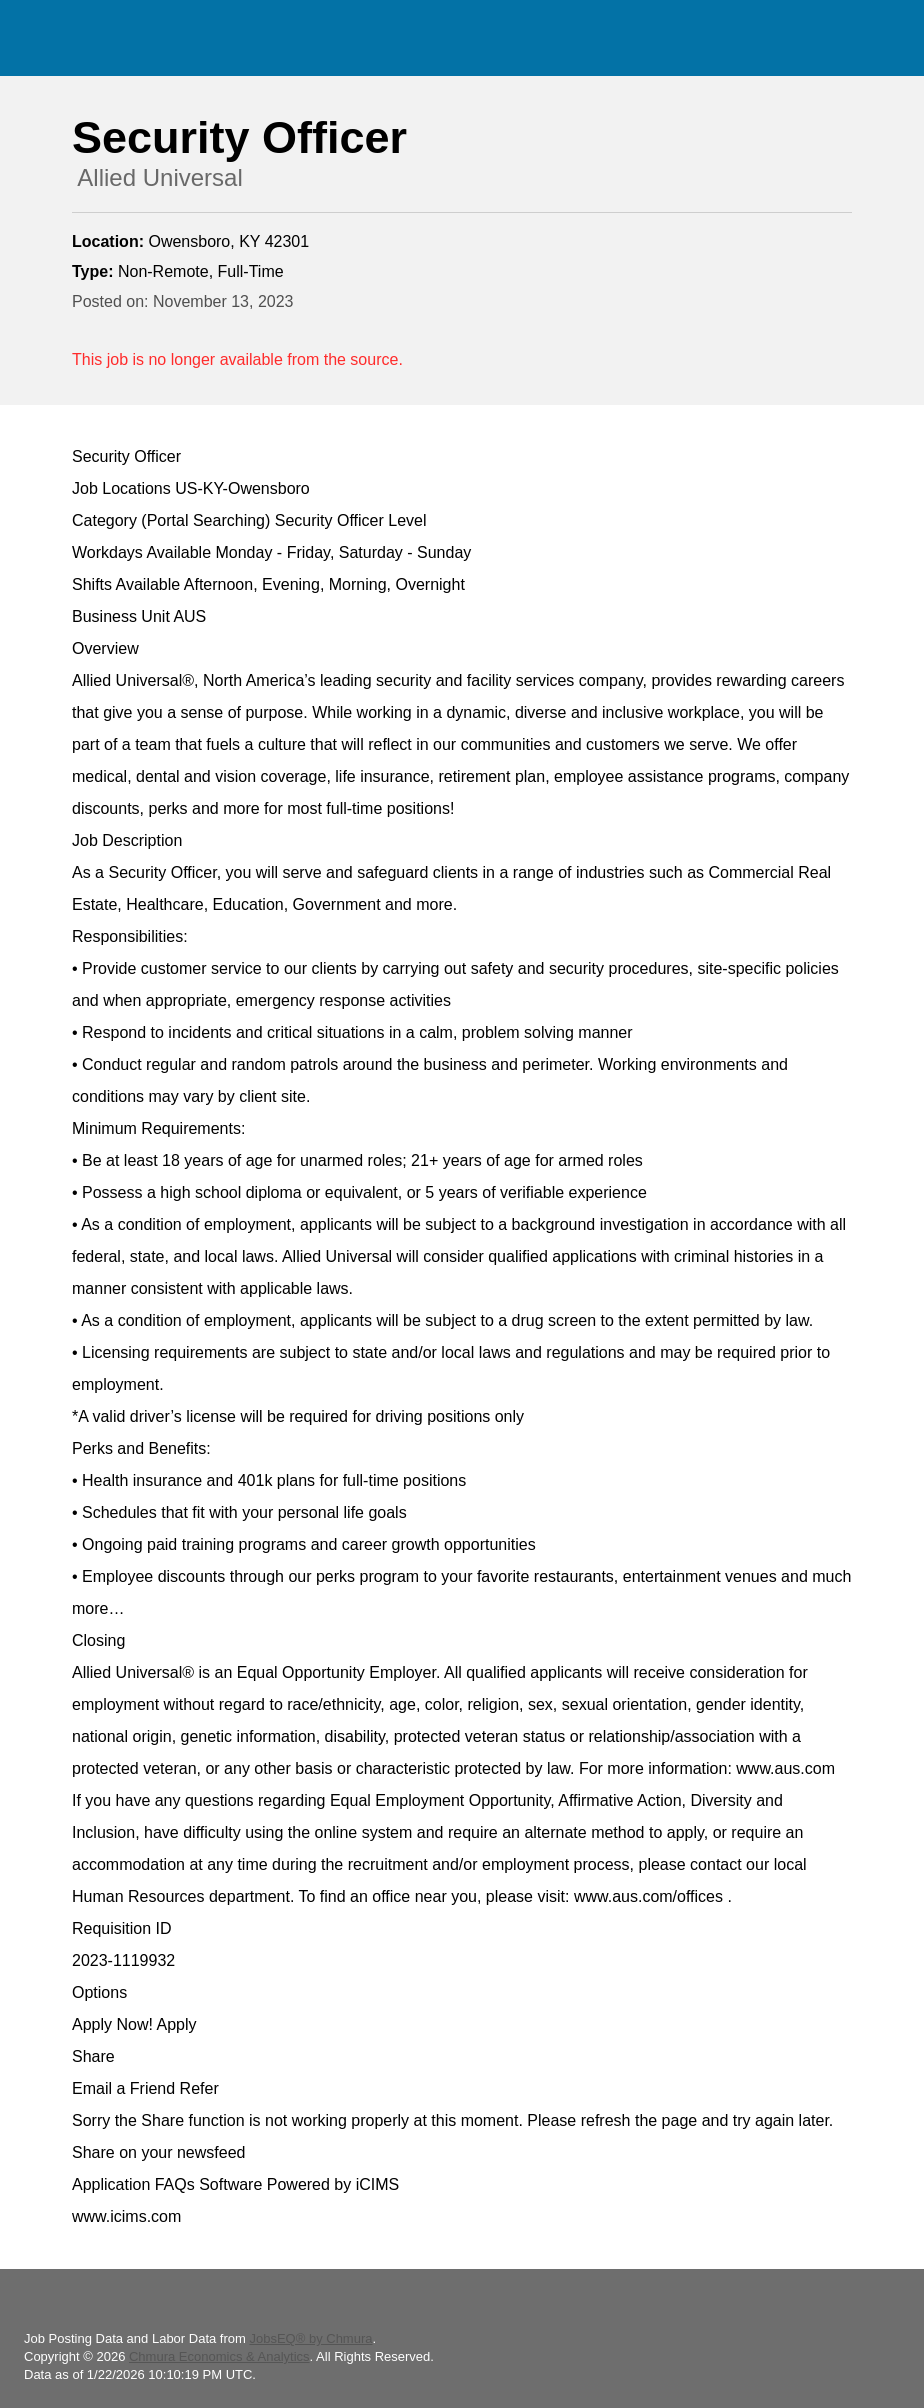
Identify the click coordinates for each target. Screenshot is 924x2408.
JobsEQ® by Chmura (310, 2338)
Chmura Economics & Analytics (219, 2356)
